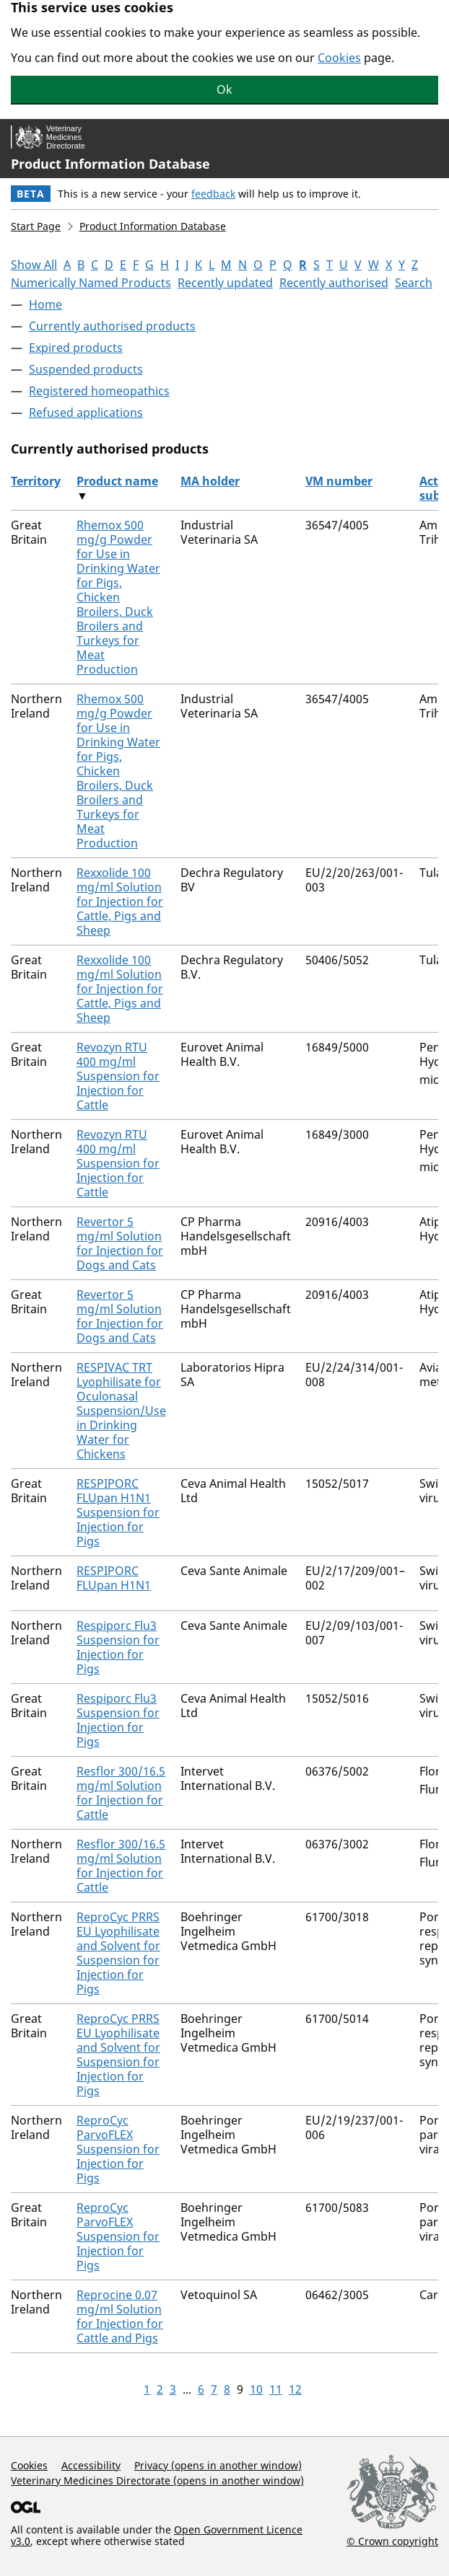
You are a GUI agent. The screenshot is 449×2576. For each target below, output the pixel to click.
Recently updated (225, 283)
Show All (34, 265)
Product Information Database (110, 163)
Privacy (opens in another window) (218, 2465)
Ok (224, 89)
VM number (338, 481)
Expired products (76, 347)
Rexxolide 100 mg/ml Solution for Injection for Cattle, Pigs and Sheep (120, 901)
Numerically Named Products (91, 283)
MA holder (210, 481)
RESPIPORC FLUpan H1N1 (114, 1578)
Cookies (339, 58)
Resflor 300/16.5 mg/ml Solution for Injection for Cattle (121, 1792)
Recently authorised (333, 283)
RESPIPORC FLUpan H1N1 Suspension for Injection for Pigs (118, 1512)
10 (256, 2389)
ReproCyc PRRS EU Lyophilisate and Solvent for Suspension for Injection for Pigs (118, 1953)
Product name (117, 481)
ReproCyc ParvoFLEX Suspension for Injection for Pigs (118, 2149)
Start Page (36, 226)
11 (275, 2389)
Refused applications (86, 412)
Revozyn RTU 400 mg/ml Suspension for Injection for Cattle (118, 1076)
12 (295, 2389)
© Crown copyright (392, 2540)
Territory (36, 481)
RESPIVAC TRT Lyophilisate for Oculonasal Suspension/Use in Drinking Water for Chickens (121, 1410)
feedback (213, 193)
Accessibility (91, 2465)
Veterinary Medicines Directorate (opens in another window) (157, 2480)
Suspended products (86, 369)
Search (413, 283)
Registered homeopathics (99, 391)
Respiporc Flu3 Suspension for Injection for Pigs (118, 1647)
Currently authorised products (112, 326)
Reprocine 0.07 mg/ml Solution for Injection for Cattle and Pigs (120, 2316)
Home (45, 304)
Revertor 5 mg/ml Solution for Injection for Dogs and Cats (120, 1243)
